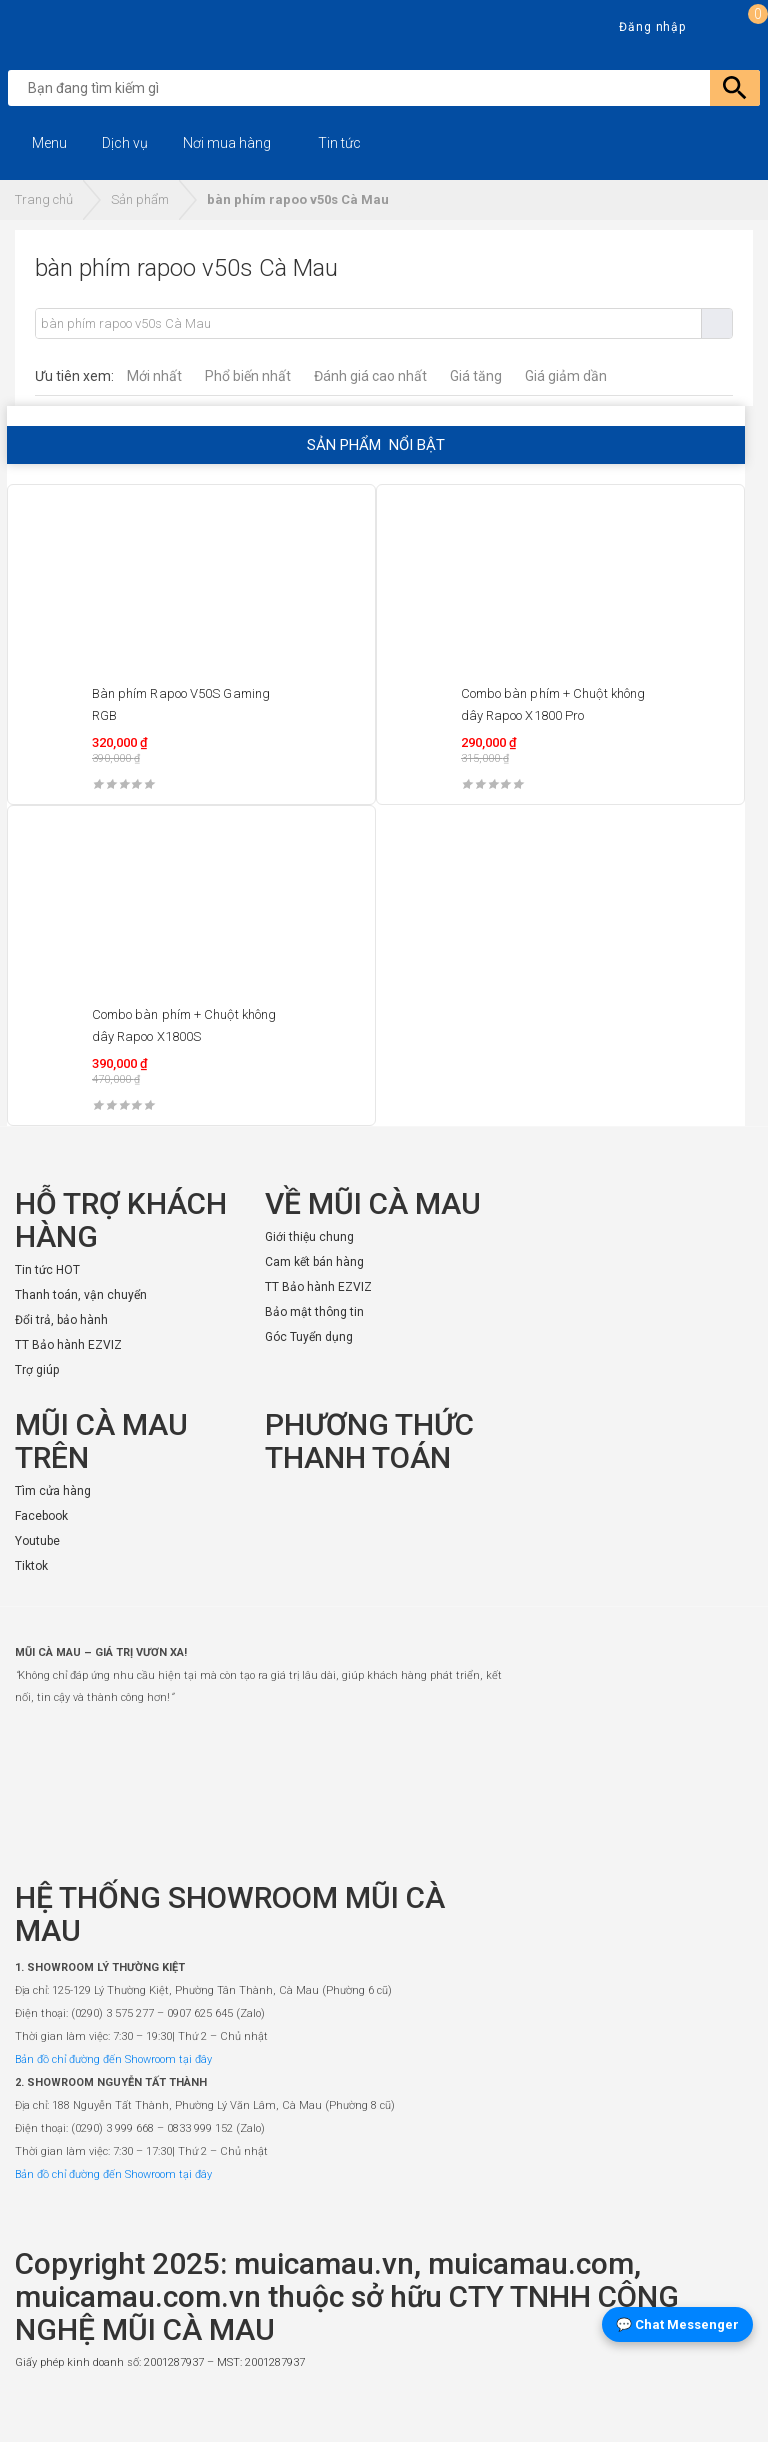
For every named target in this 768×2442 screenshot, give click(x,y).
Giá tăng (476, 376)
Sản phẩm (140, 199)
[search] (388, 88)
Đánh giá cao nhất (370, 376)
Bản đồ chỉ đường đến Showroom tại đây (113, 2059)
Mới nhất (154, 376)
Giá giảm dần (566, 376)
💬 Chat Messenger (677, 2324)
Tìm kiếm (716, 323)
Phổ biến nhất (248, 376)
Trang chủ (44, 199)
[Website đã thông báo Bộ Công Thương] (693, 2408)
